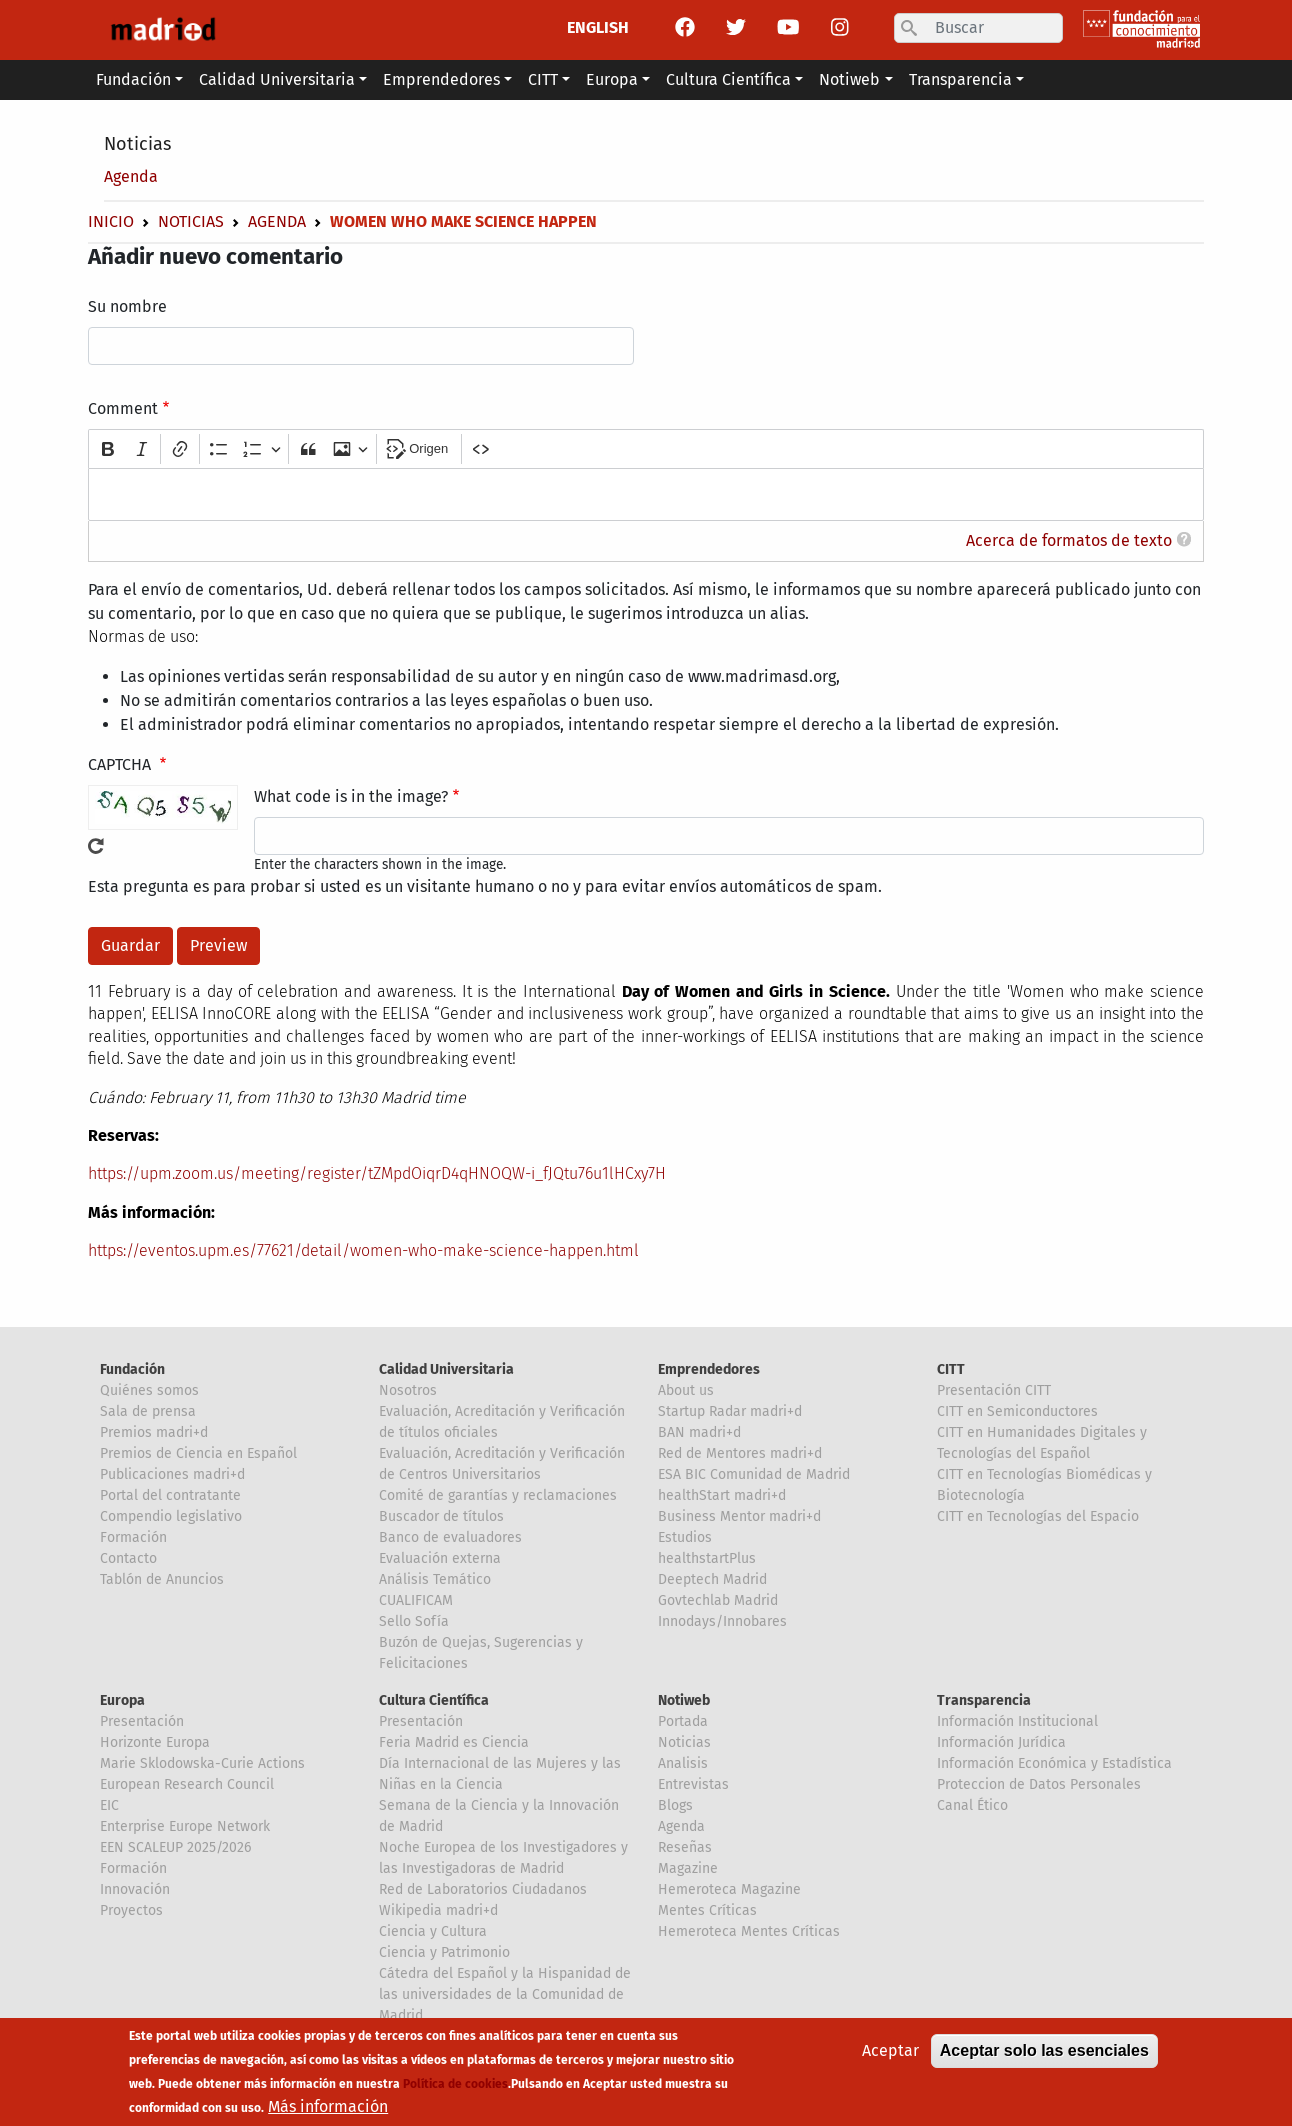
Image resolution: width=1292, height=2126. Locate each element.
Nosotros (408, 1390)
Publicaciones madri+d (172, 1474)
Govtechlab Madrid (718, 1600)
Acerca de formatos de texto (1069, 540)
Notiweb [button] (849, 79)
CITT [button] (543, 79)
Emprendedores (709, 1369)
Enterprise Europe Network (185, 1826)
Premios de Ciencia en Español (198, 1453)
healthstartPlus (707, 1558)
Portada (683, 1721)
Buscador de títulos (441, 1516)
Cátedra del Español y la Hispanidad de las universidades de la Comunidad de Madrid (505, 1994)
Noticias (137, 144)
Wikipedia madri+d (438, 1910)
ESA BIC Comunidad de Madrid (754, 1474)
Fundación (132, 1369)
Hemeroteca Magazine (729, 1889)
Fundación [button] (133, 79)
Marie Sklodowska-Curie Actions (202, 1763)
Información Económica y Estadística (1054, 1763)
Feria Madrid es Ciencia (454, 1742)
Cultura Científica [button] (728, 79)
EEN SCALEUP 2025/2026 (175, 1847)
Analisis (683, 1763)
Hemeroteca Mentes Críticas (749, 1931)
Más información (328, 2108)
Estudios (685, 1537)
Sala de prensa (148, 1411)
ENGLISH (598, 27)
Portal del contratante (170, 1495)
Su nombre (127, 306)
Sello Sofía (414, 1621)
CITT (951, 1369)
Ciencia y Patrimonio (444, 1952)
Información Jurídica (1001, 1742)
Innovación (135, 1889)
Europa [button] (612, 79)
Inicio (111, 221)
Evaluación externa (440, 1558)
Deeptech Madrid (712, 1579)
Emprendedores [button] (441, 79)
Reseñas (685, 1847)
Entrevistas (693, 1784)
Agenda (131, 176)
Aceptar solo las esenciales (1044, 2052)
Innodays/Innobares (722, 1621)
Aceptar (890, 2052)
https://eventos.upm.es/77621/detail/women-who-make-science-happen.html (363, 1250)
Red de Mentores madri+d (740, 1453)
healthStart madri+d (722, 1495)
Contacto (128, 1558)
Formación (133, 1537)
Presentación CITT (994, 1390)
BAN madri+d (699, 1432)
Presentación (142, 1721)
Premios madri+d (154, 1432)
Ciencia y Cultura (433, 1931)
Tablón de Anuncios (162, 1579)
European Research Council (187, 1784)
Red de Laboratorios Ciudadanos (483, 1889)
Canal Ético (972, 1805)
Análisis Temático (435, 1579)
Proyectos (131, 1910)
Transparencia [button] (960, 79)
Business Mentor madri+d (739, 1516)
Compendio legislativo (171, 1516)
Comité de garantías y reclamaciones (498, 1495)
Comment (123, 408)
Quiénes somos (149, 1390)
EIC (109, 1805)
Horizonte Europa (155, 1742)
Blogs (675, 1805)
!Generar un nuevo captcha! (96, 846)
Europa (122, 1700)
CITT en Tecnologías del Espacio (1038, 1516)
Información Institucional (1017, 1721)
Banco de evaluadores (450, 1537)
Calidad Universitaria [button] (277, 79)
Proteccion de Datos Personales (1039, 1784)
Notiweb (684, 1700)
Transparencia (984, 1700)
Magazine (688, 1868)
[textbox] (646, 494)
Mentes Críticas (707, 1910)
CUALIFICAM (416, 1600)
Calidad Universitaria (446, 1369)
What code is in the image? (351, 796)
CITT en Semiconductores (1017, 1411)
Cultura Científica (434, 1700)
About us (686, 1390)
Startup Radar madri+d (730, 1411)
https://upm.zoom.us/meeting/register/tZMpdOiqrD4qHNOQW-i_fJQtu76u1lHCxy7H (377, 1173)
